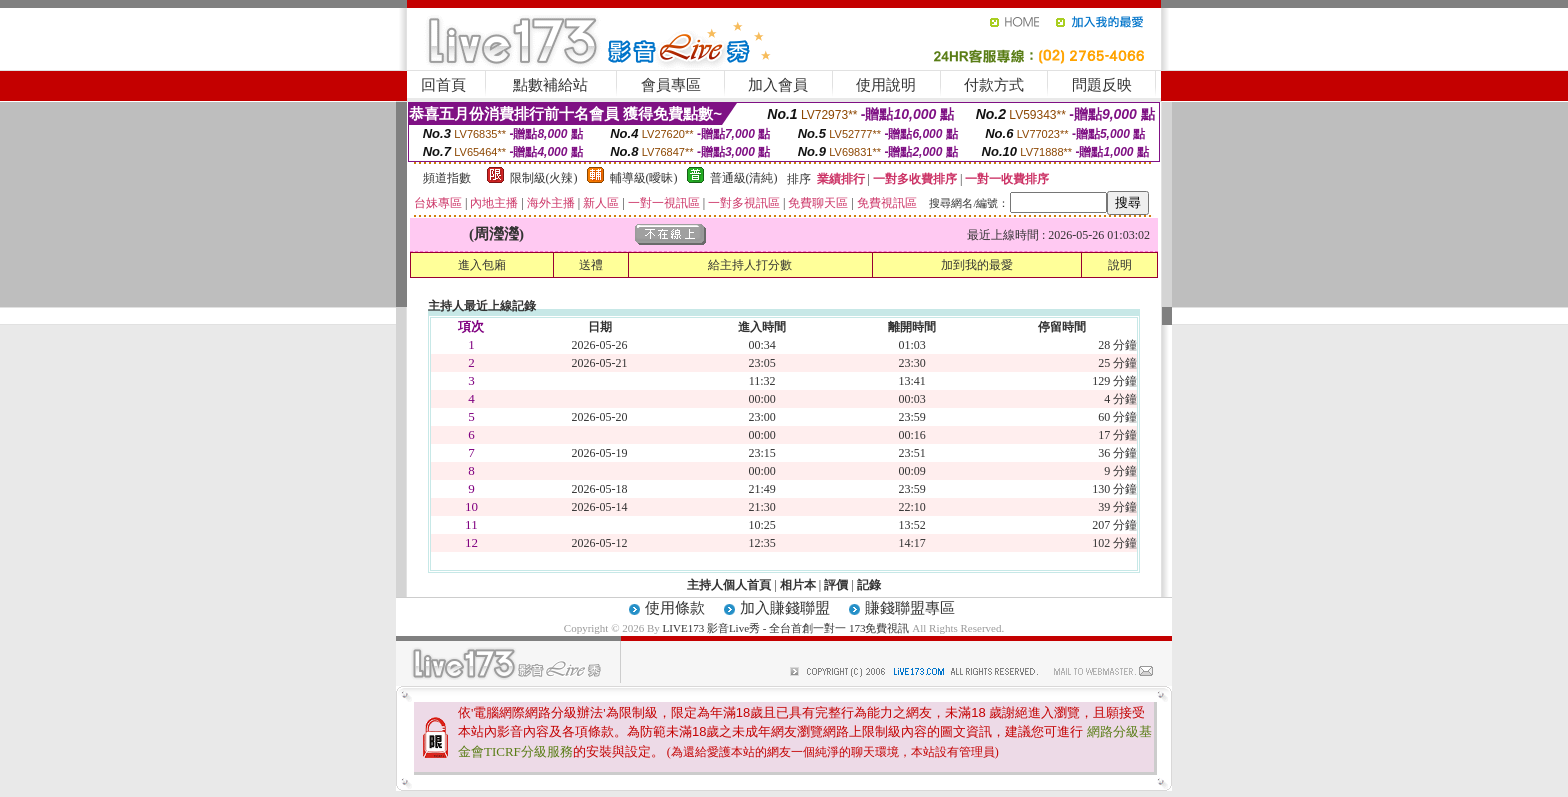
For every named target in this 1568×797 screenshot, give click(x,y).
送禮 (591, 265)
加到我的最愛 (977, 265)
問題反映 (1102, 85)
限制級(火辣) (544, 178)
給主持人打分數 (750, 265)
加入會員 (778, 85)
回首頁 (443, 85)
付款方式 (994, 85)
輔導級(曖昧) (644, 178)
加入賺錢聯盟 (785, 608)
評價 (836, 585)
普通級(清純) (744, 178)
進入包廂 (482, 265)
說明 (1120, 265)
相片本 (798, 585)
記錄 (869, 585)
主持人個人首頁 (729, 585)
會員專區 (671, 85)
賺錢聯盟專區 (910, 608)
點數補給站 (550, 85)
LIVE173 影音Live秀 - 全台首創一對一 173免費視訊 (786, 628)
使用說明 (886, 85)
